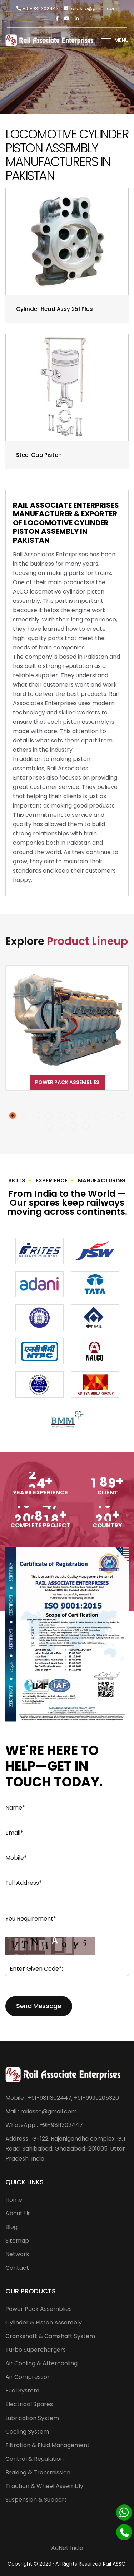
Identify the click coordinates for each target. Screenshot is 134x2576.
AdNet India (67, 2548)
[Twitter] (66, 18)
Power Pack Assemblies (67, 1082)
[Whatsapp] (124, 2512)
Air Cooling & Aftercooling (41, 2363)
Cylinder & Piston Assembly (43, 2322)
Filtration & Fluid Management (47, 2445)
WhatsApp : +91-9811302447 (44, 2125)
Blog (11, 2227)
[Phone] (124, 2532)
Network (17, 2254)
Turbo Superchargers (35, 2350)
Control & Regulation (34, 2459)
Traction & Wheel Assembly (44, 2486)
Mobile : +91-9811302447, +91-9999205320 (62, 2098)
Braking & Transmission (37, 2472)
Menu (115, 40)
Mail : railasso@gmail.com (41, 2111)
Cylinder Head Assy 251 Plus (54, 309)
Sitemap (17, 2240)
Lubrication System (32, 2418)
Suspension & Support (36, 2500)
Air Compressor (27, 2377)
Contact (17, 2268)
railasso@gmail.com (91, 8)
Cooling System (27, 2432)
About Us (18, 2213)
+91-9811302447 (37, 8)
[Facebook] (57, 18)
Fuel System (22, 2390)
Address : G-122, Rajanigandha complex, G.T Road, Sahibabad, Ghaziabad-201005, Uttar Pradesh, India (65, 2149)
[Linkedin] (77, 18)
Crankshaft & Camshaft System (50, 2336)
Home (13, 2200)
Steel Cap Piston (39, 455)
